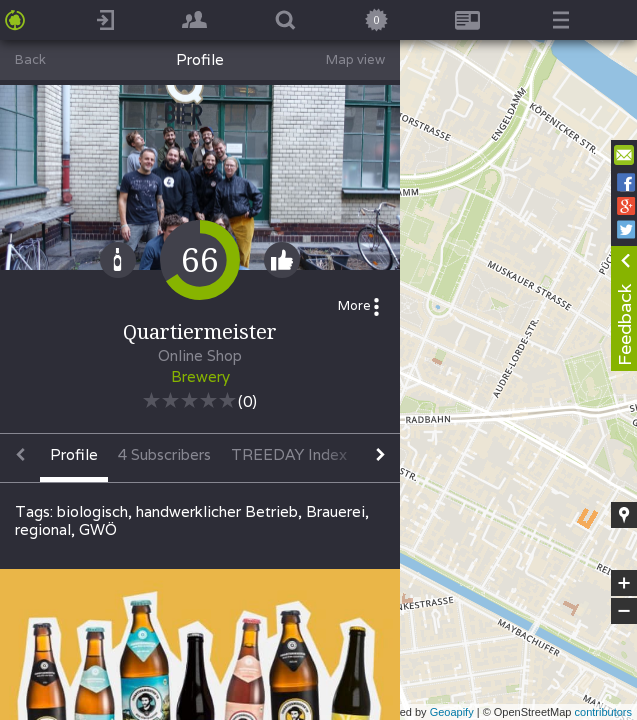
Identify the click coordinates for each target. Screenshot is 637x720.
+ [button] (624, 583)
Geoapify (452, 712)
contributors (603, 712)
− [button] (624, 611)
